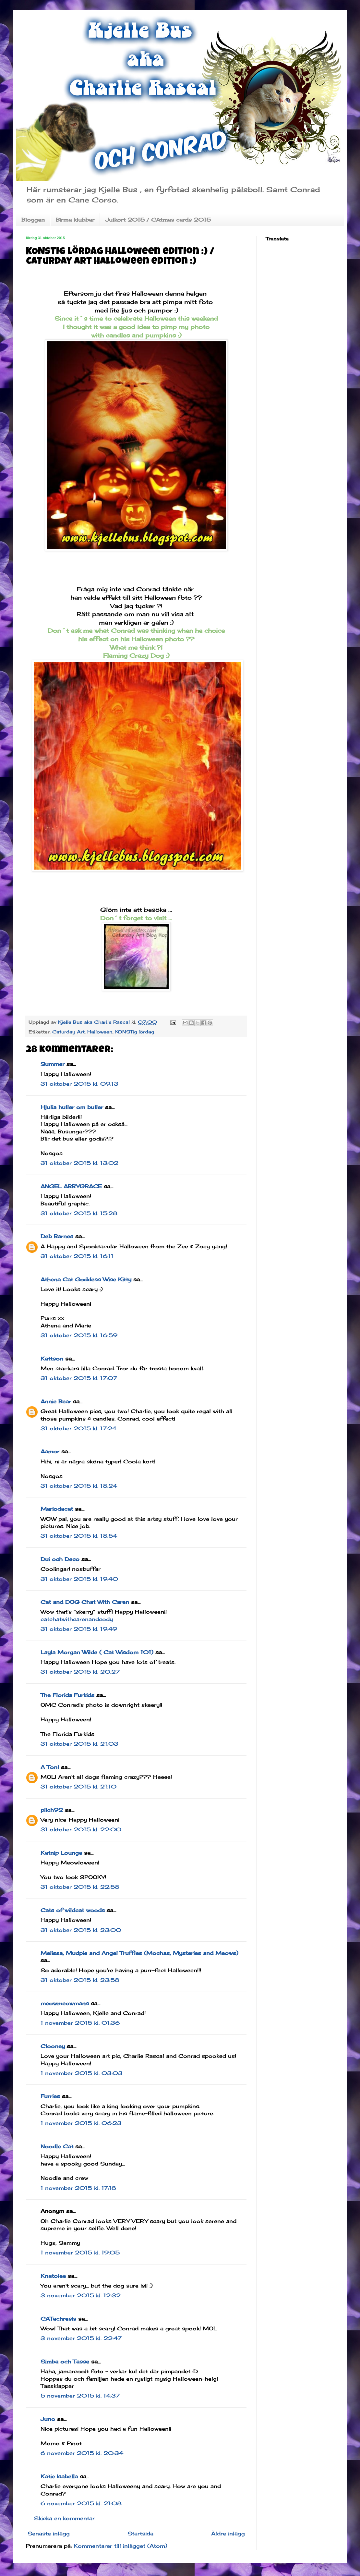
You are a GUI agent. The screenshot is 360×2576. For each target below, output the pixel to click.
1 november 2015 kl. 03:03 (82, 2073)
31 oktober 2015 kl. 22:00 (81, 1829)
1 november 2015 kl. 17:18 (78, 2188)
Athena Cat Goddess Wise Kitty (86, 1279)
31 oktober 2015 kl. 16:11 (77, 1256)
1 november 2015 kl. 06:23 (81, 2123)
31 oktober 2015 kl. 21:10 (78, 1786)
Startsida (140, 2533)
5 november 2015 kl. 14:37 (80, 2395)
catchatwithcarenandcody (77, 1619)
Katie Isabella (59, 2476)
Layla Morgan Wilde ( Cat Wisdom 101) (97, 1652)
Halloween (100, 1031)
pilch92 (52, 1810)
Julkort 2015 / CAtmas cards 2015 (158, 219)
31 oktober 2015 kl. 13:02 (79, 1163)
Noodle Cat (57, 2146)
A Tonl (50, 1767)
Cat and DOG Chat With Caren (85, 1602)
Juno (48, 2419)
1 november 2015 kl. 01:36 (80, 2023)
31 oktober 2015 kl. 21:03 (79, 1743)
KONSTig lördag (134, 1031)
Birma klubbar (75, 219)
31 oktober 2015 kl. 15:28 (79, 1213)
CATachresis (58, 2318)
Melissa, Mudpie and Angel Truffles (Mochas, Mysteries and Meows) (139, 1953)
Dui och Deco (60, 1559)
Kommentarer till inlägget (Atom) (120, 2546)
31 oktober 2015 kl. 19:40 (79, 1579)
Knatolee (53, 2276)
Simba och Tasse (65, 2361)
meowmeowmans (65, 2003)
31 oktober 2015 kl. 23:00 (81, 1930)
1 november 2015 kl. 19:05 (80, 2252)
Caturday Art (68, 1031)
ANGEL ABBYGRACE (71, 1186)
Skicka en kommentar (64, 2518)
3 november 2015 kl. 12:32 (81, 2295)
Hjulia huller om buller (72, 1107)
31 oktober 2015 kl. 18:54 (79, 1535)
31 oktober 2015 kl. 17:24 (78, 1428)
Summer (53, 1064)
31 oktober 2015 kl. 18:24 (79, 1486)
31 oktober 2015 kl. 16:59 (79, 1335)
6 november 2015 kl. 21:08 (81, 2503)
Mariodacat (57, 1509)
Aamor (50, 1451)
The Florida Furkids (67, 1695)
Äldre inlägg (228, 2533)
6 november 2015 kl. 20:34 (82, 2453)
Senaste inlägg (49, 2533)
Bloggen (33, 219)
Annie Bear (56, 1401)
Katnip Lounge (61, 1853)
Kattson (52, 1358)
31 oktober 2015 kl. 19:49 (79, 1629)
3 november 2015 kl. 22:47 (81, 2338)
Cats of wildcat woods (73, 1910)
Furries (50, 2096)
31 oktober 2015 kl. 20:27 (80, 1671)
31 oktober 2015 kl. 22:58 (80, 1887)
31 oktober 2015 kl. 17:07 (79, 1378)
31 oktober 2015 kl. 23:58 (80, 1980)
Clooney (53, 2046)
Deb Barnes (57, 1236)
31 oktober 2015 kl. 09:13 (79, 1083)
